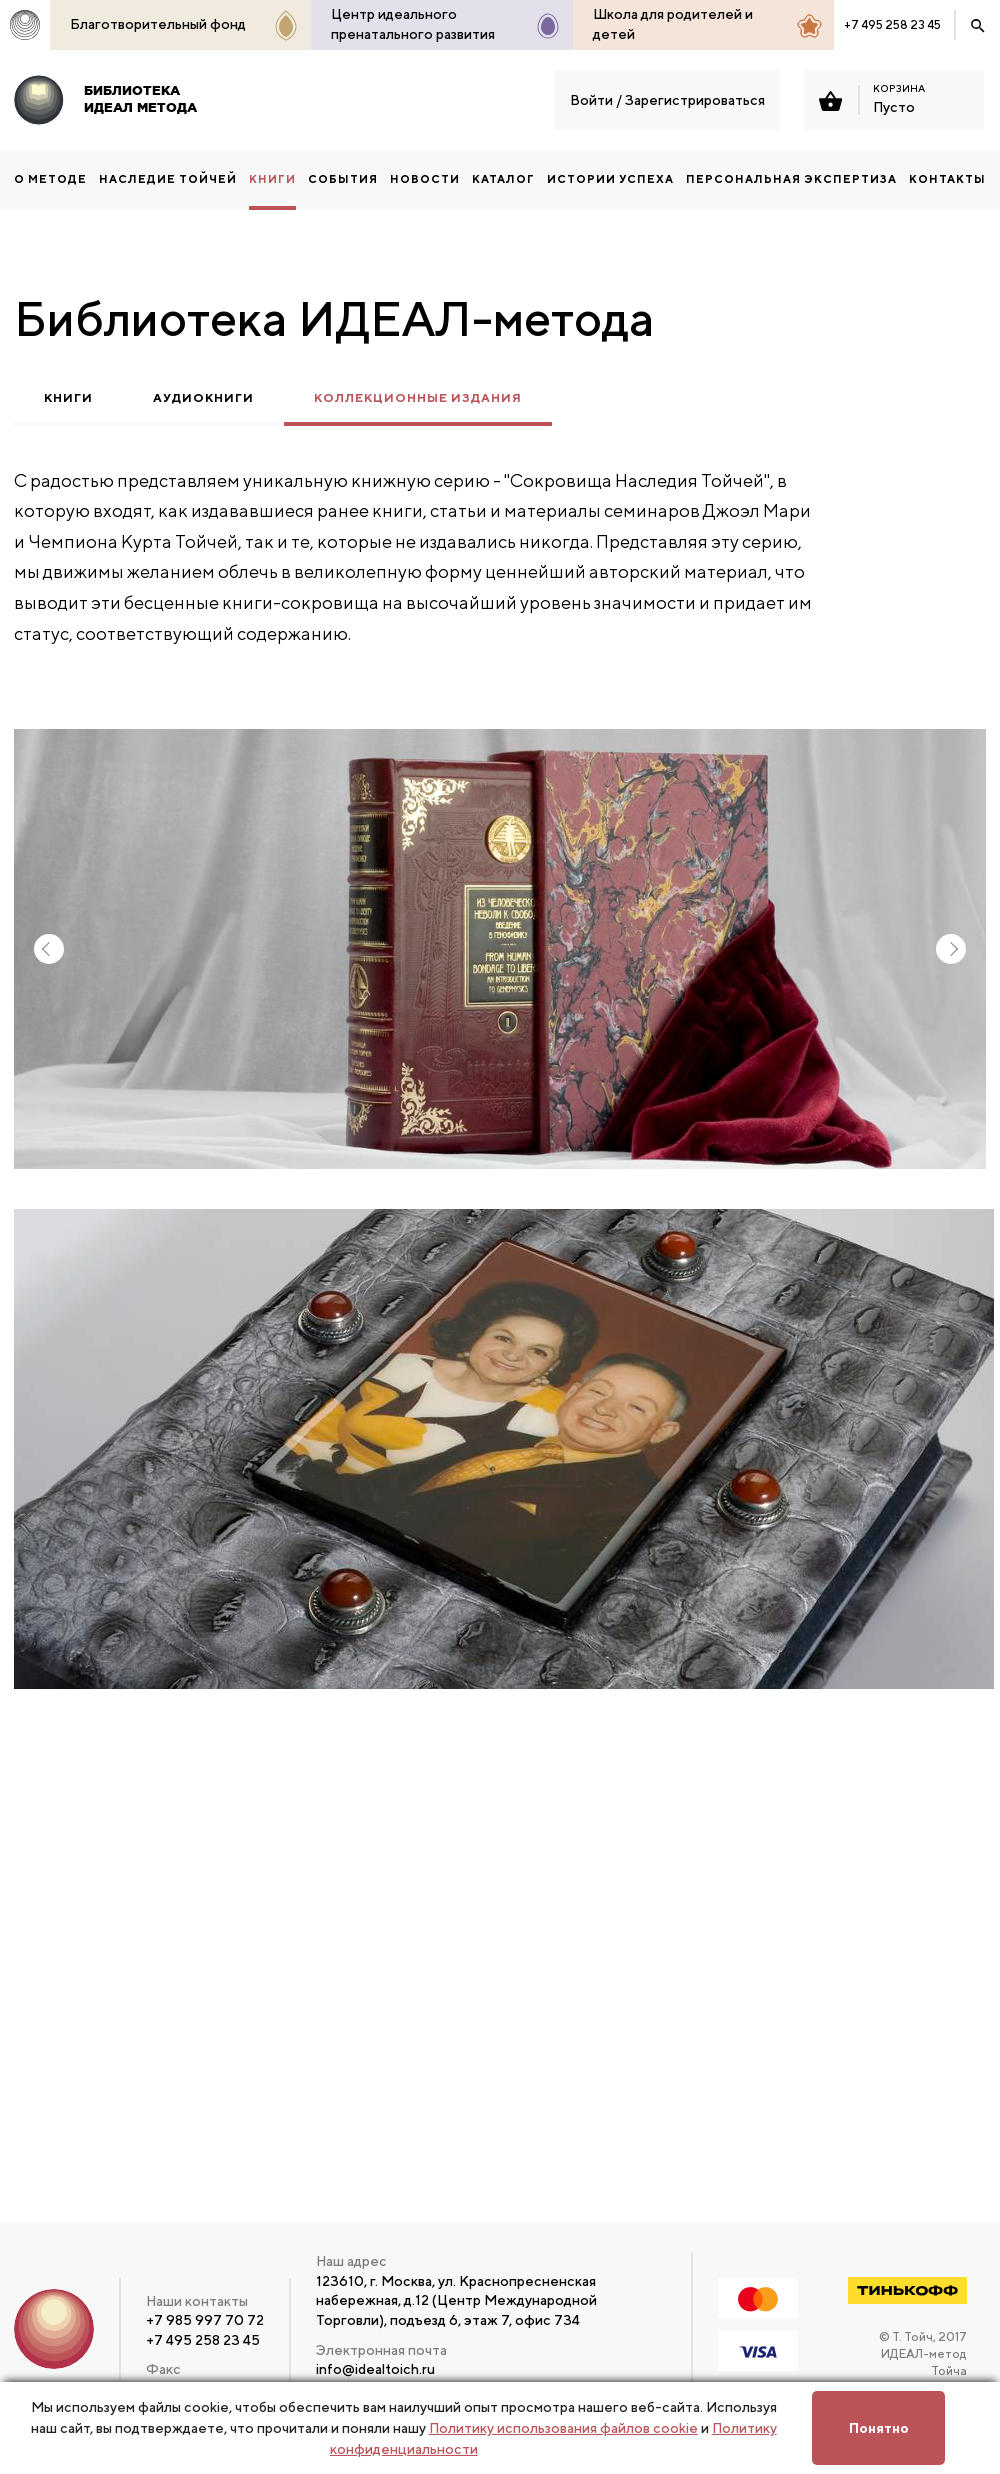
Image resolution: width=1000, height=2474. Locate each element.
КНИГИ (272, 178)
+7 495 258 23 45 (892, 24)
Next (951, 949)
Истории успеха (610, 178)
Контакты (947, 178)
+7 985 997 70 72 (205, 2320)
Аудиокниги (203, 398)
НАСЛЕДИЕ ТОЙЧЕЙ (168, 178)
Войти (591, 100)
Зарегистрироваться (695, 100)
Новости (425, 178)
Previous (49, 949)
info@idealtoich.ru (375, 2369)
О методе (50, 178)
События (343, 178)
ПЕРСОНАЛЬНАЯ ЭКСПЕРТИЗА (791, 178)
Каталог (503, 178)
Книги (68, 398)
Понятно (879, 2428)
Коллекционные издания (418, 398)
